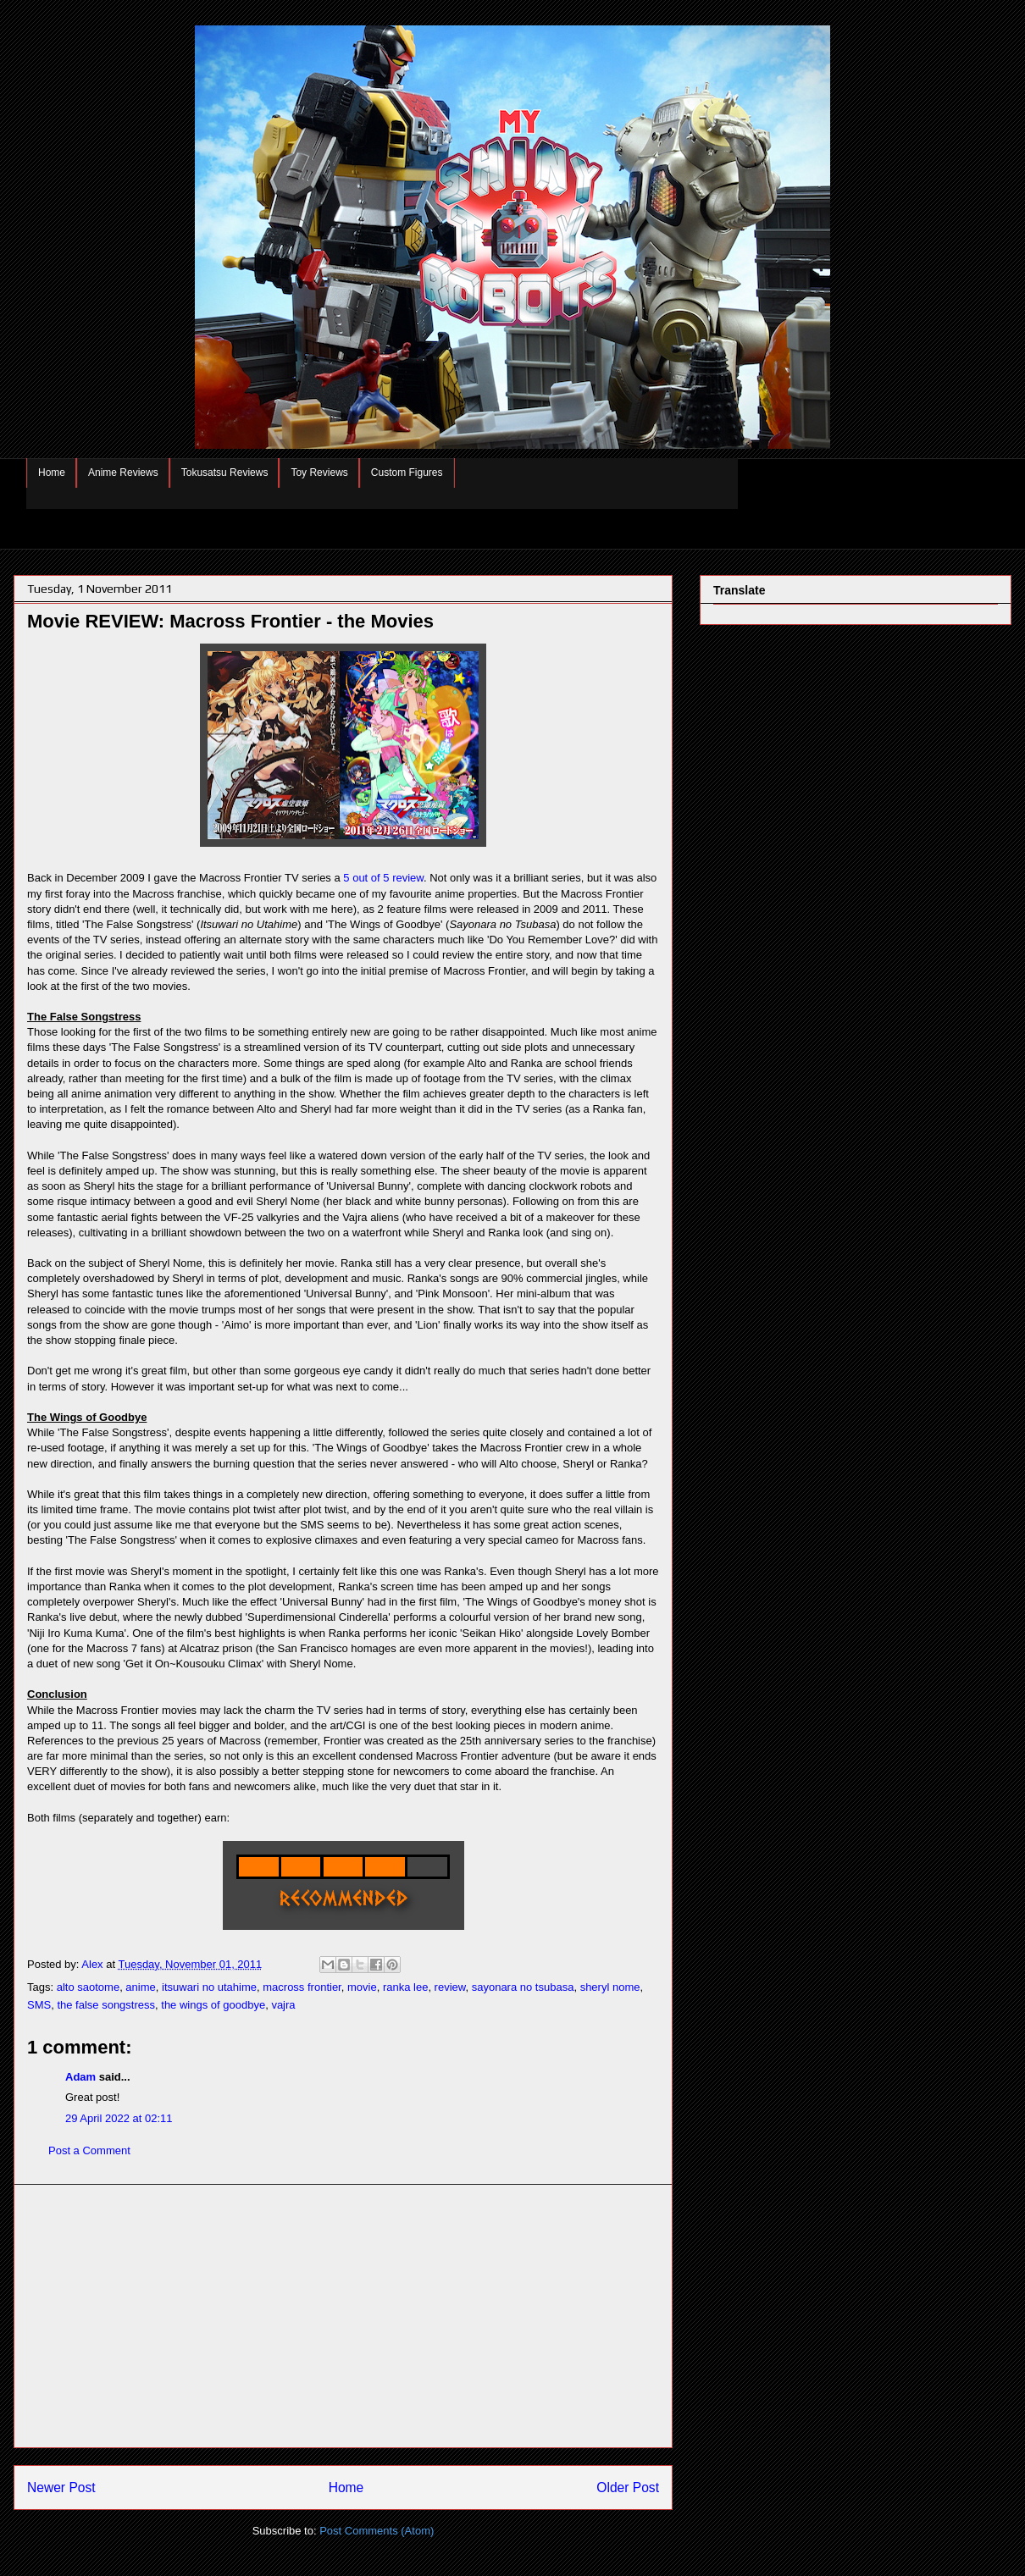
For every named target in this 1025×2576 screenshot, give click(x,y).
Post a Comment (89, 2150)
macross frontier (302, 1987)
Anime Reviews (123, 472)
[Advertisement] (343, 2316)
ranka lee (405, 1987)
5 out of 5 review (383, 877)
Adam (80, 2076)
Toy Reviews (319, 472)
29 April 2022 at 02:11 (119, 2118)
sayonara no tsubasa (523, 1987)
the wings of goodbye (213, 2004)
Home (51, 472)
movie (362, 1987)
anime (140, 1987)
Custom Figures (407, 472)
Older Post (627, 2487)
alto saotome (88, 1987)
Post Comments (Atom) (376, 2530)
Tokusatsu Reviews (225, 472)
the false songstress (106, 2004)
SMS (39, 2004)
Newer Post (61, 2487)
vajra (283, 2004)
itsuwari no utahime (209, 1987)
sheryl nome (610, 1987)
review (450, 1987)
